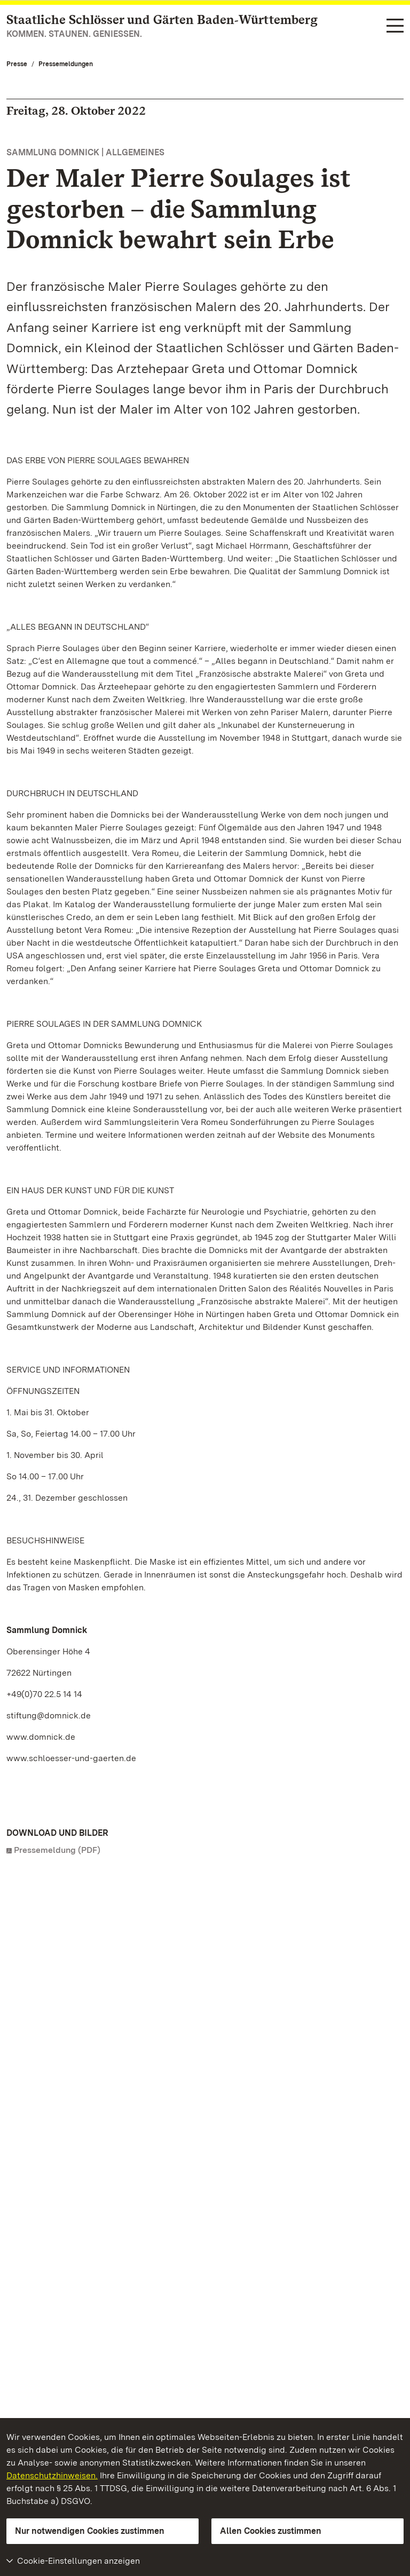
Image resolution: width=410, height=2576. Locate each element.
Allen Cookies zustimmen (270, 2531)
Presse (16, 64)
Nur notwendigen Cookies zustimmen (89, 2531)
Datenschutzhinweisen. (52, 2475)
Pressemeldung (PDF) (57, 1850)
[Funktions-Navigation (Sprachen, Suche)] (395, 26)
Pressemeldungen (65, 64)
